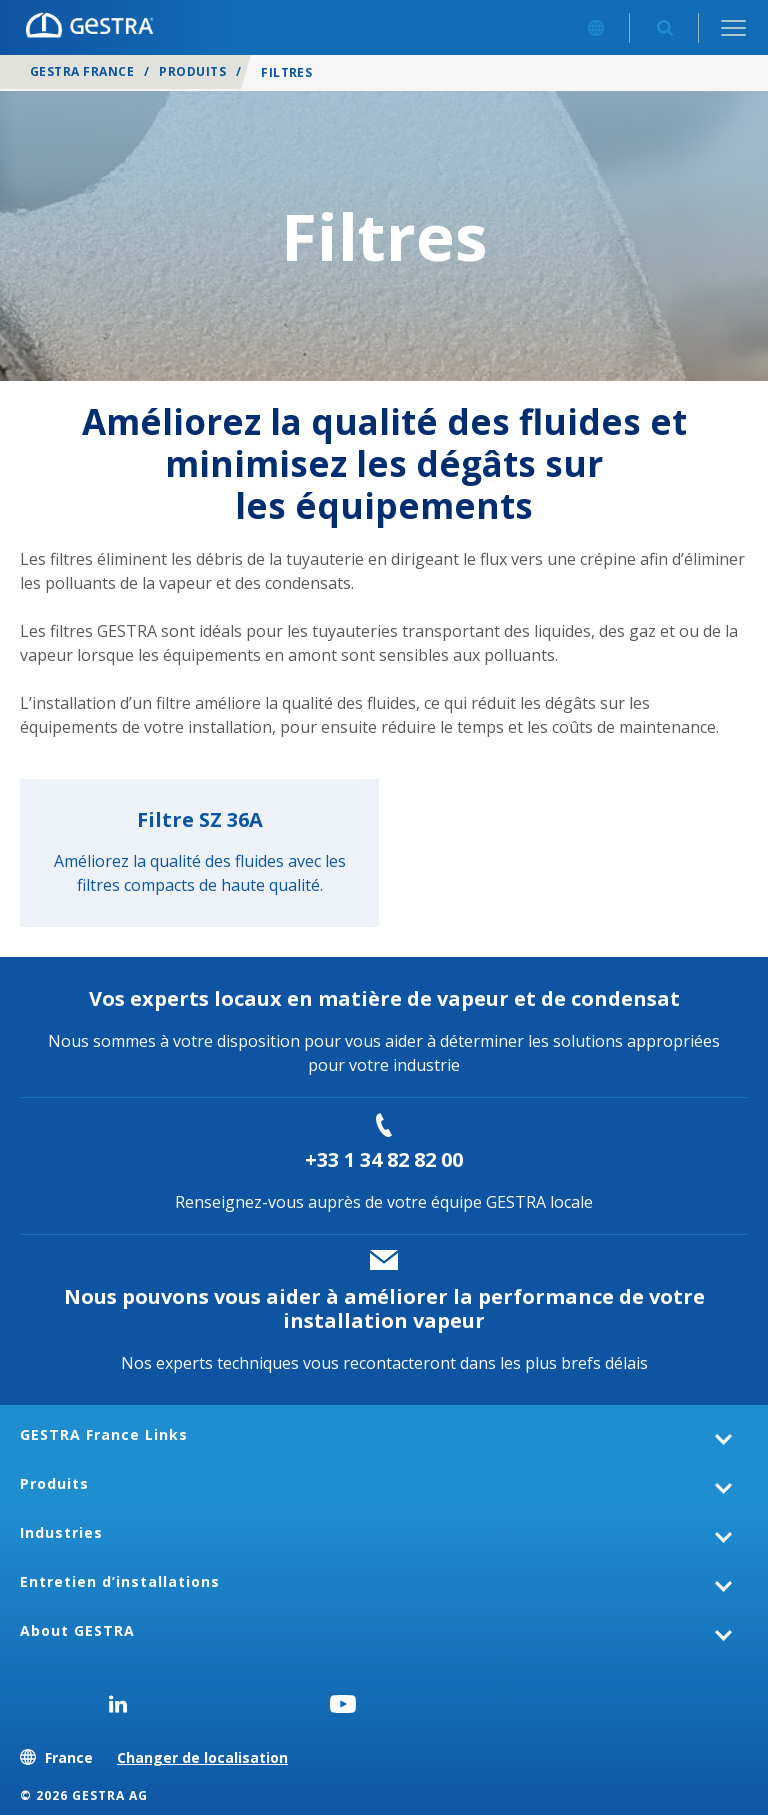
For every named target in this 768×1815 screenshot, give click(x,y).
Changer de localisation (202, 1757)
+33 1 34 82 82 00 (384, 1159)
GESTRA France (82, 71)
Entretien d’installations (120, 1581)
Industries (61, 1532)
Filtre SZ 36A (200, 819)
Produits (192, 71)
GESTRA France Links (104, 1434)
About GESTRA (77, 1630)
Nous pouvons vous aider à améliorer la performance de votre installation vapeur (384, 1308)
